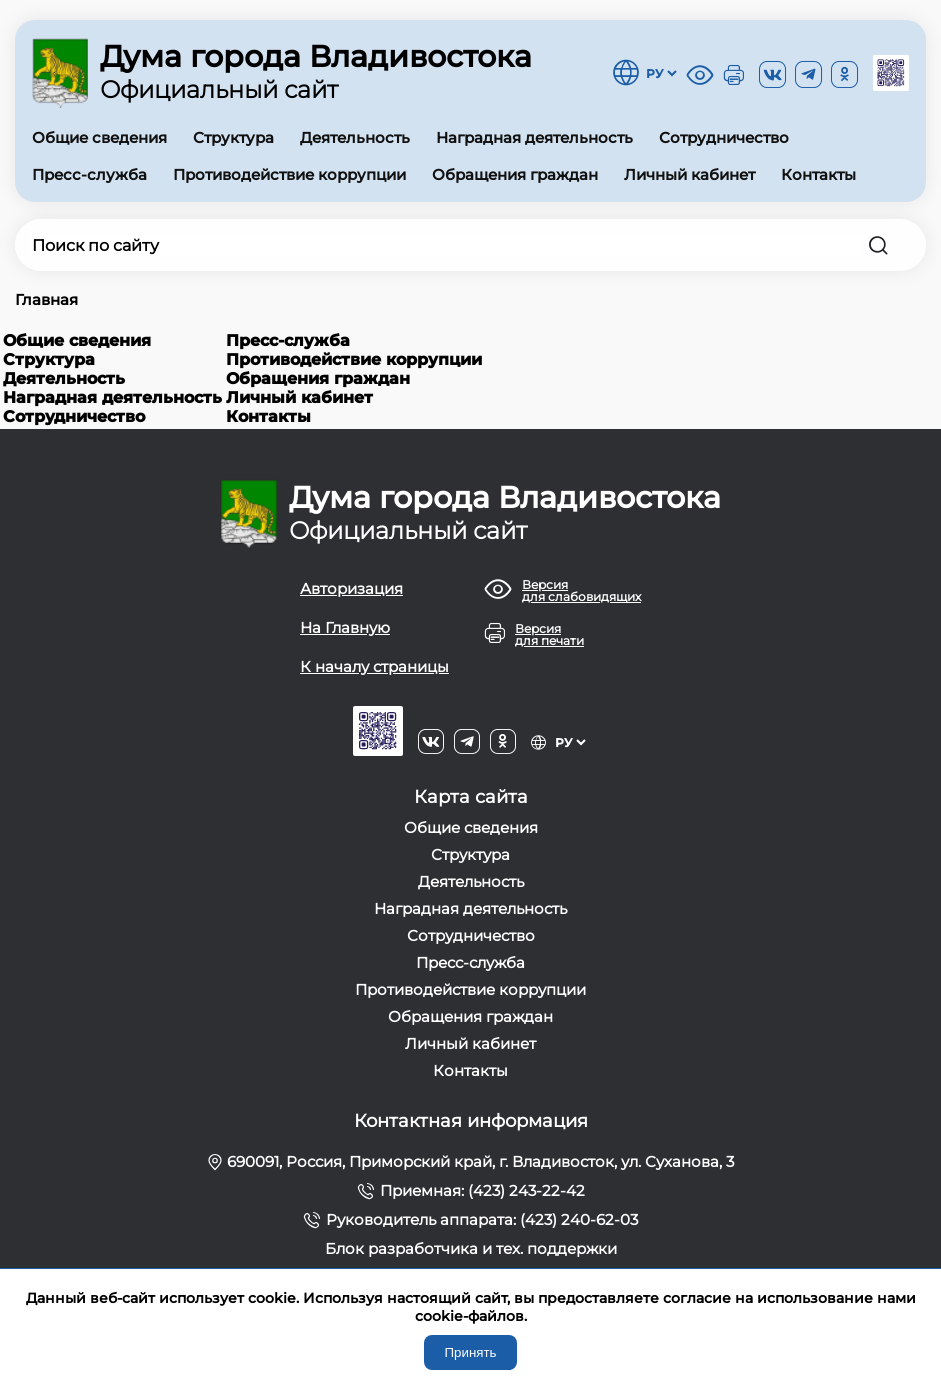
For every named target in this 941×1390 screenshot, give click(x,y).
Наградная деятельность (534, 137)
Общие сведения (99, 137)
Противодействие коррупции (289, 174)
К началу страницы (374, 666)
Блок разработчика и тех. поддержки (471, 1248)
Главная (46, 299)
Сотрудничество (724, 137)
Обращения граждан (515, 174)
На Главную (345, 627)
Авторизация (351, 588)
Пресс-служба (89, 174)
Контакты (818, 174)
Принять (470, 1352)
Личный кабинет (689, 174)
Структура (233, 137)
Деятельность (355, 137)
